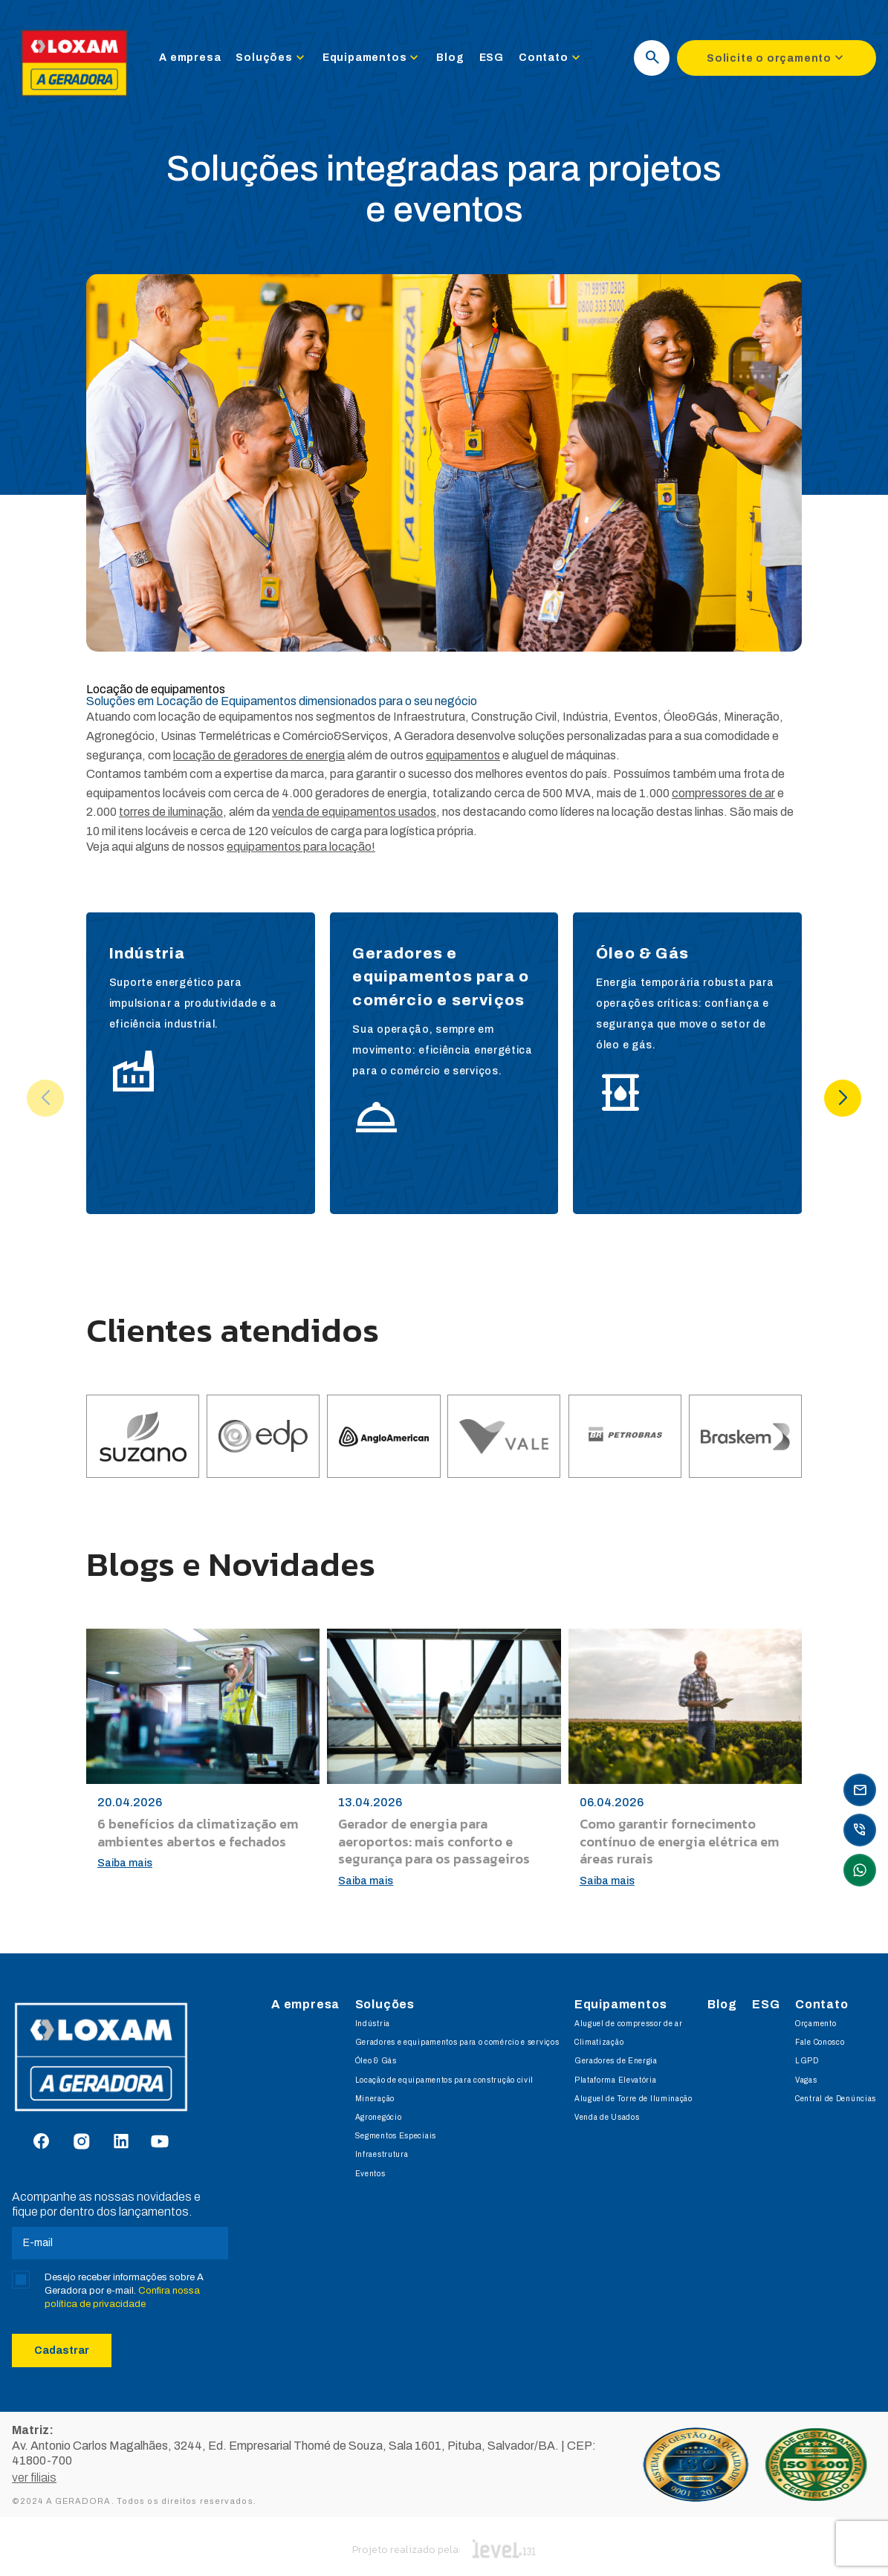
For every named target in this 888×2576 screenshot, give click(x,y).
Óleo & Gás (376, 2061)
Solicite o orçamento (776, 61)
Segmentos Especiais (395, 2136)
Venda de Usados (607, 2117)
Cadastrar (61, 2350)
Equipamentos (381, 60)
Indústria (372, 2023)
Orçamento (815, 2023)
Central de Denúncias (835, 2099)
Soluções (280, 60)
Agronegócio (378, 2117)
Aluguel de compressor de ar (628, 2023)
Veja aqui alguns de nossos (230, 846)
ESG (499, 61)
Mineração (375, 2099)
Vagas (806, 2080)
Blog (459, 61)
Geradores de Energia (616, 2061)
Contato (560, 60)
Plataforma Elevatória (615, 2080)
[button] (842, 1098)
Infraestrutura (382, 2154)
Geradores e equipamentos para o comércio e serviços (457, 2042)
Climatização (598, 2042)
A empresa (199, 61)
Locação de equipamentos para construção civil (444, 2080)
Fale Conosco (819, 2042)
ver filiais (34, 2466)
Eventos (370, 2174)
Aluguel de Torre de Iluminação (633, 2099)
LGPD (807, 2061)
